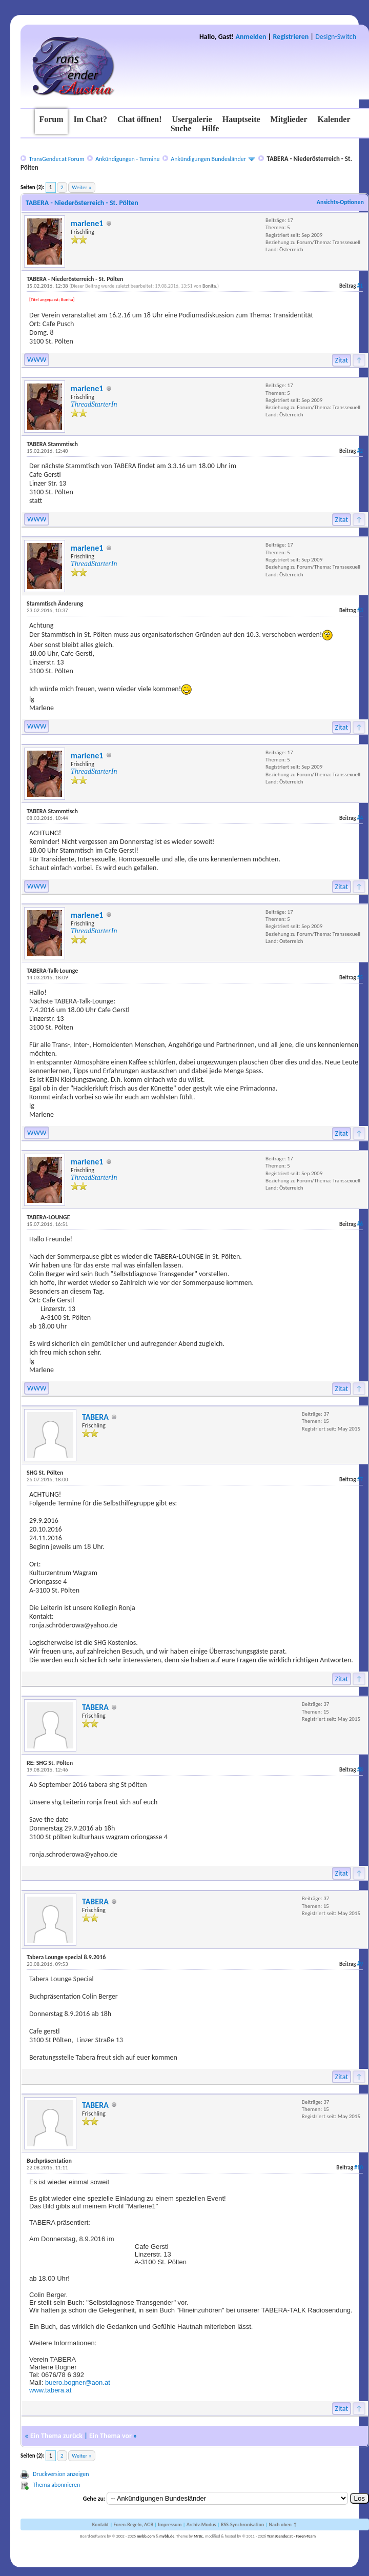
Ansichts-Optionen (340, 202)
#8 (360, 1769)
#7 (360, 1479)
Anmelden (251, 36)
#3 (360, 610)
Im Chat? (90, 119)
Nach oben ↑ (283, 2524)
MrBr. (198, 2536)
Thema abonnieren (56, 2484)
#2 (360, 451)
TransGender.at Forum (56, 159)
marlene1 (87, 223)
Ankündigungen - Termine (127, 159)
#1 (360, 286)
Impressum (169, 2524)
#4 (360, 818)
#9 (360, 1964)
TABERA (95, 1417)
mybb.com (146, 2536)
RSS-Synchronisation (242, 2524)
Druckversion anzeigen (61, 2474)
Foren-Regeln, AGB (133, 2524)
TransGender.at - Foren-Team (291, 2536)
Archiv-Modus (201, 2524)
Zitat (341, 360)
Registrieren (291, 36)
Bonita (209, 286)
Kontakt (100, 2524)
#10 (358, 2167)
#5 (360, 977)
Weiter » (81, 187)
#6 (360, 1224)
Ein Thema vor (110, 2435)
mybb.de (166, 2536)
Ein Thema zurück (56, 2435)
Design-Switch (335, 36)
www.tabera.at (50, 2390)
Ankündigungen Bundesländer (208, 159)
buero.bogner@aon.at (77, 2382)
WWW (36, 359)
